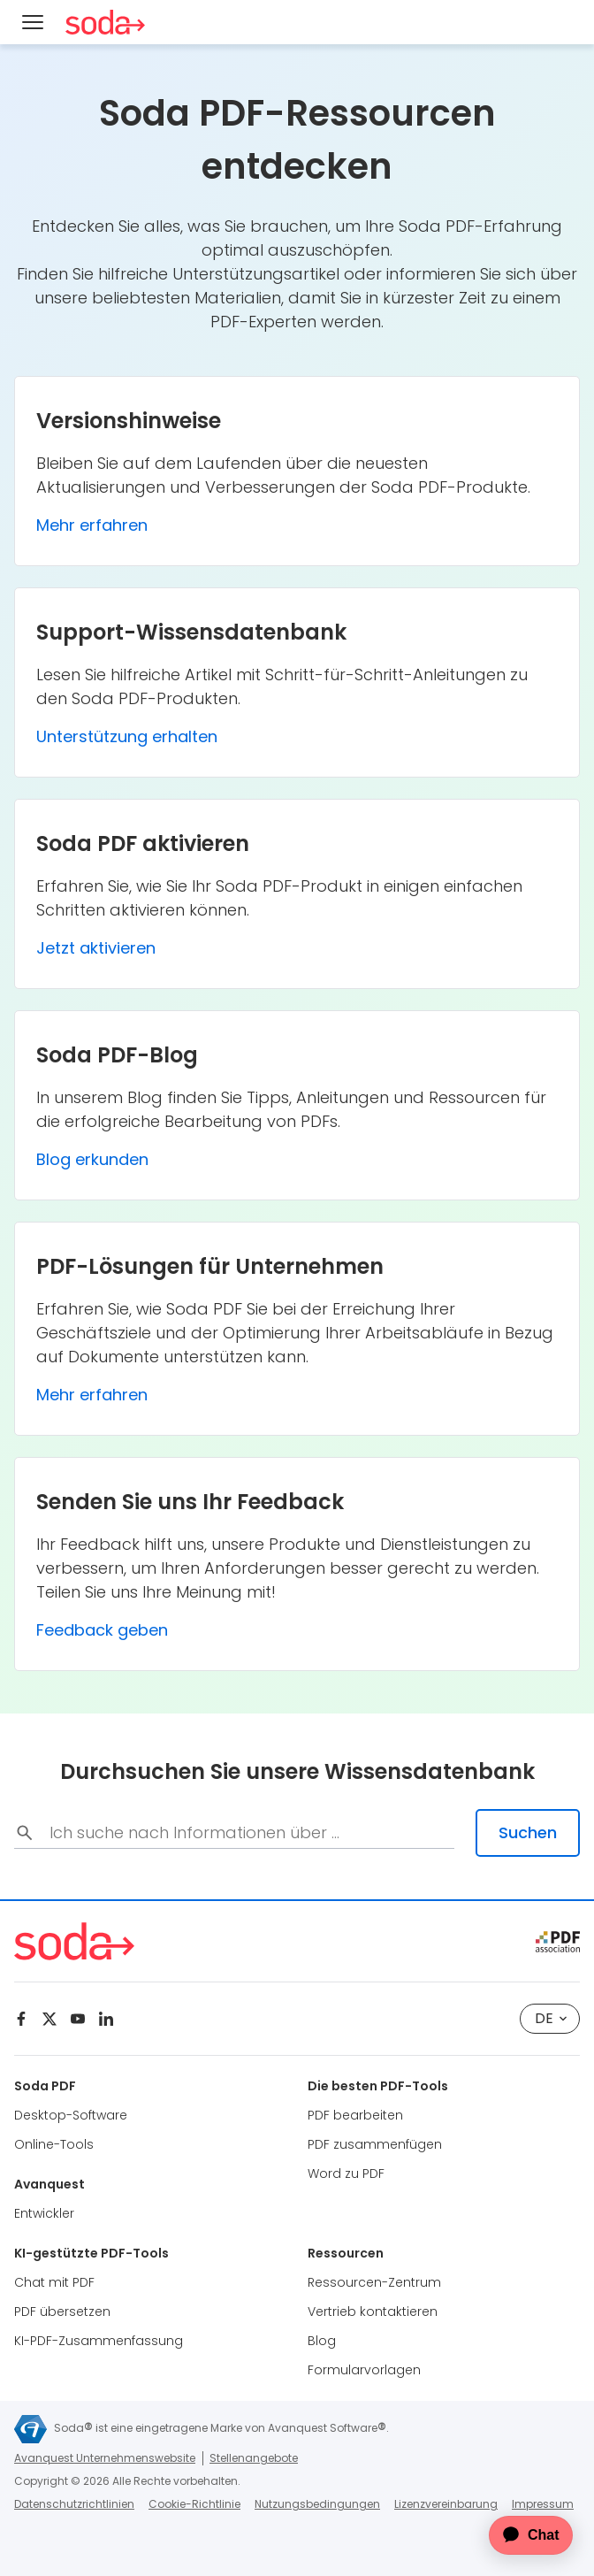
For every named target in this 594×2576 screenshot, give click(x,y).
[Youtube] (77, 2018)
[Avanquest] (30, 2429)
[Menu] (33, 22)
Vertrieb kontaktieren (373, 2311)
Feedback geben (102, 1630)
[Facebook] (21, 2018)
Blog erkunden (92, 1159)
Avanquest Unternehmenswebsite (104, 2457)
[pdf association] (558, 1941)
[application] (520, 2535)
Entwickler (44, 2213)
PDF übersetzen (62, 2311)
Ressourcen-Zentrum (374, 2282)
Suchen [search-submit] (528, 1832)
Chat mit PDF (54, 2282)
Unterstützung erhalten (126, 736)
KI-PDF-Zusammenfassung (98, 2341)
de (551, 2018)
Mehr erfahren (92, 525)
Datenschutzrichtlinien (74, 2503)
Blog (322, 2341)
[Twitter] (49, 2018)
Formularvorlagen (364, 2370)
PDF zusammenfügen (375, 2144)
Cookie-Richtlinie (194, 2503)
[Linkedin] (106, 2018)
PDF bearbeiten (355, 2115)
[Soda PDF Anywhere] (105, 22)
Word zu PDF (346, 2173)
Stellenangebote (253, 2457)
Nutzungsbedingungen (317, 2503)
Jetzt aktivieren (96, 948)
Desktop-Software (70, 2115)
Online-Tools (54, 2144)
